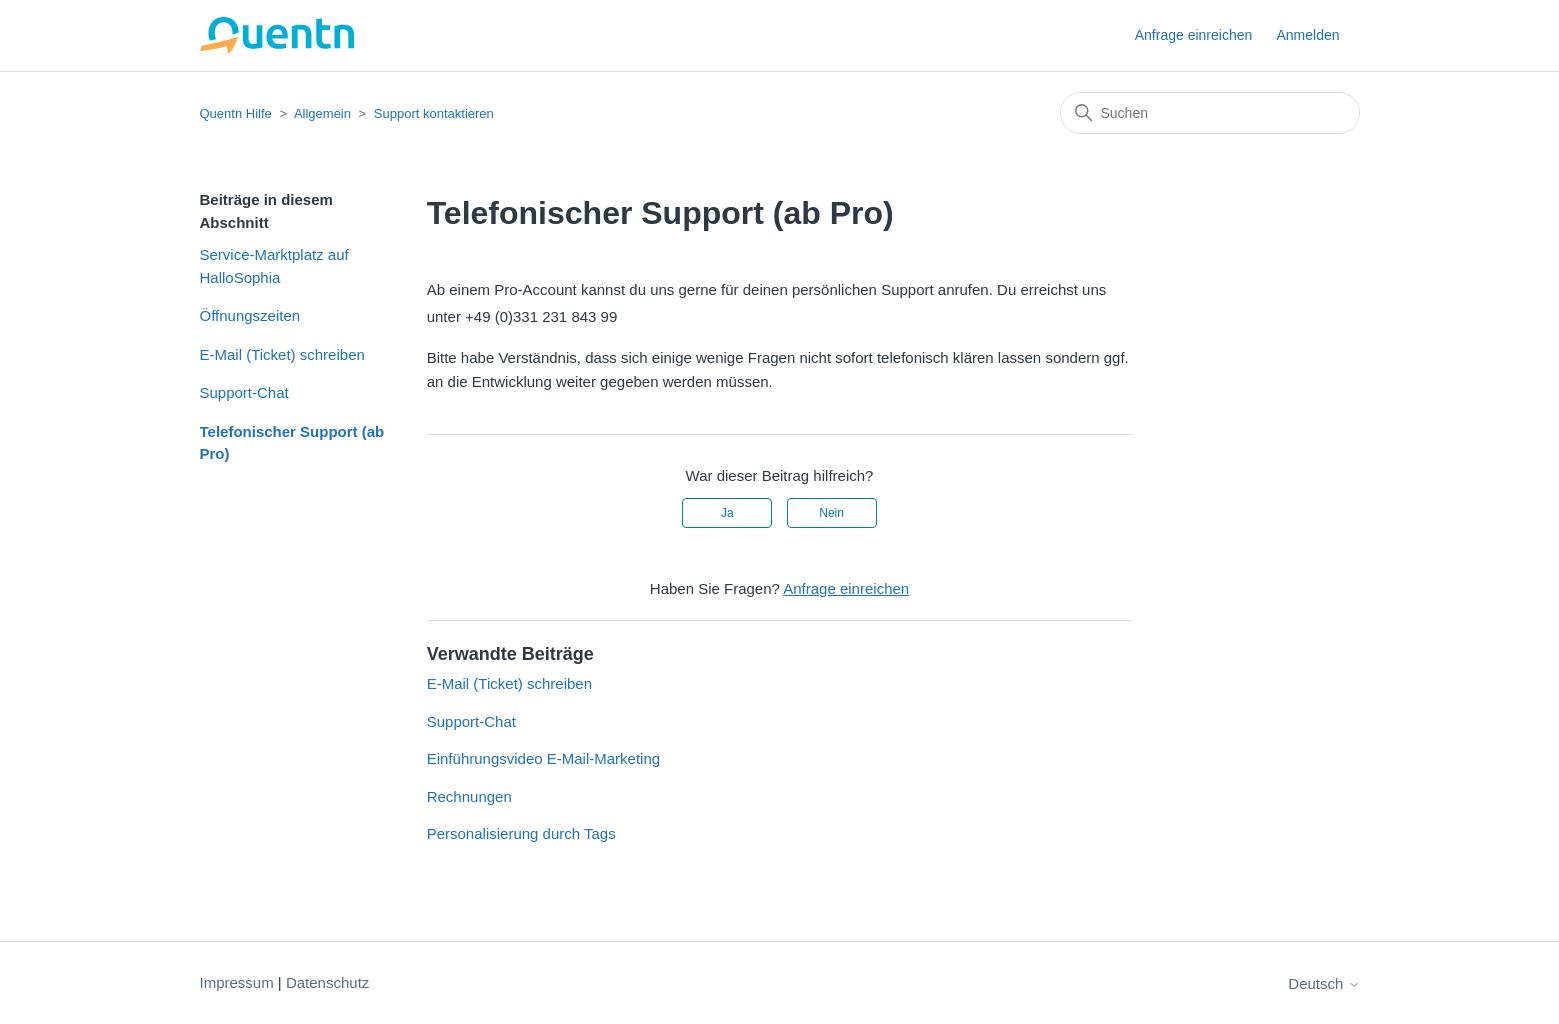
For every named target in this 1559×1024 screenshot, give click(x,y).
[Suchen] (1210, 113)
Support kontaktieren (434, 113)
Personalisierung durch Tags (521, 833)
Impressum (237, 982)
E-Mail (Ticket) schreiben (282, 354)
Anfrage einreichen (1194, 35)
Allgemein (322, 113)
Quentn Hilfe (236, 113)
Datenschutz (327, 982)
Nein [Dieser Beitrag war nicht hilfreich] (831, 513)
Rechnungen (469, 796)
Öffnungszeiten (250, 315)
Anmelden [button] (1307, 35)
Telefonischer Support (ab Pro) (292, 443)
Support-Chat (244, 392)
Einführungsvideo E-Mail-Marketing (543, 758)
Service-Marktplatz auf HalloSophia (274, 266)
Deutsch (1323, 983)
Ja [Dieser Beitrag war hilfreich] (727, 513)
